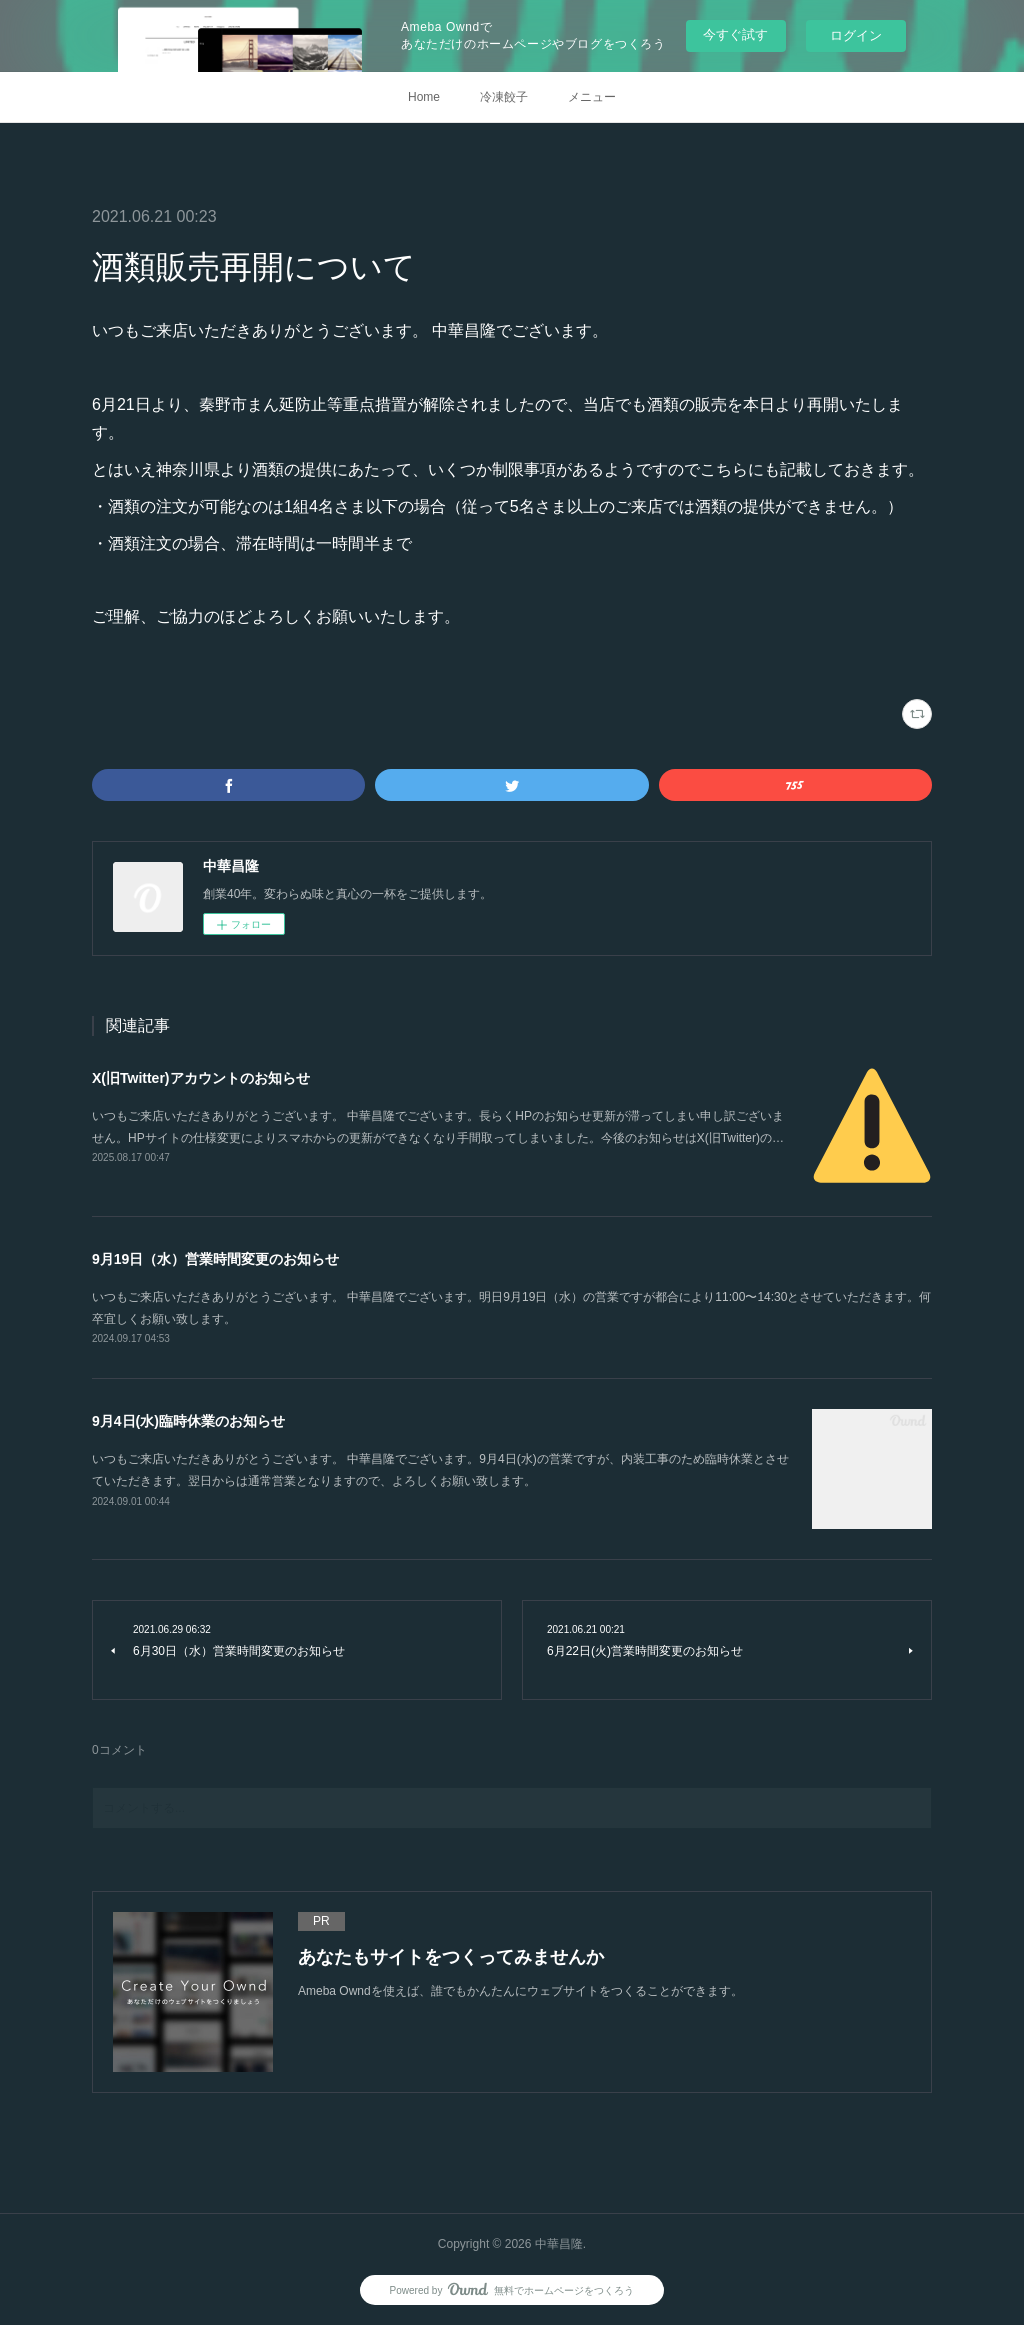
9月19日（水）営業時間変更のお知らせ (215, 1259)
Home (424, 97)
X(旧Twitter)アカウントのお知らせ (201, 1078)
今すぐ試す (735, 34)
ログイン (856, 35)
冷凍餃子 (504, 97)
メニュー (592, 97)
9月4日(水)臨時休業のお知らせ (188, 1421)
